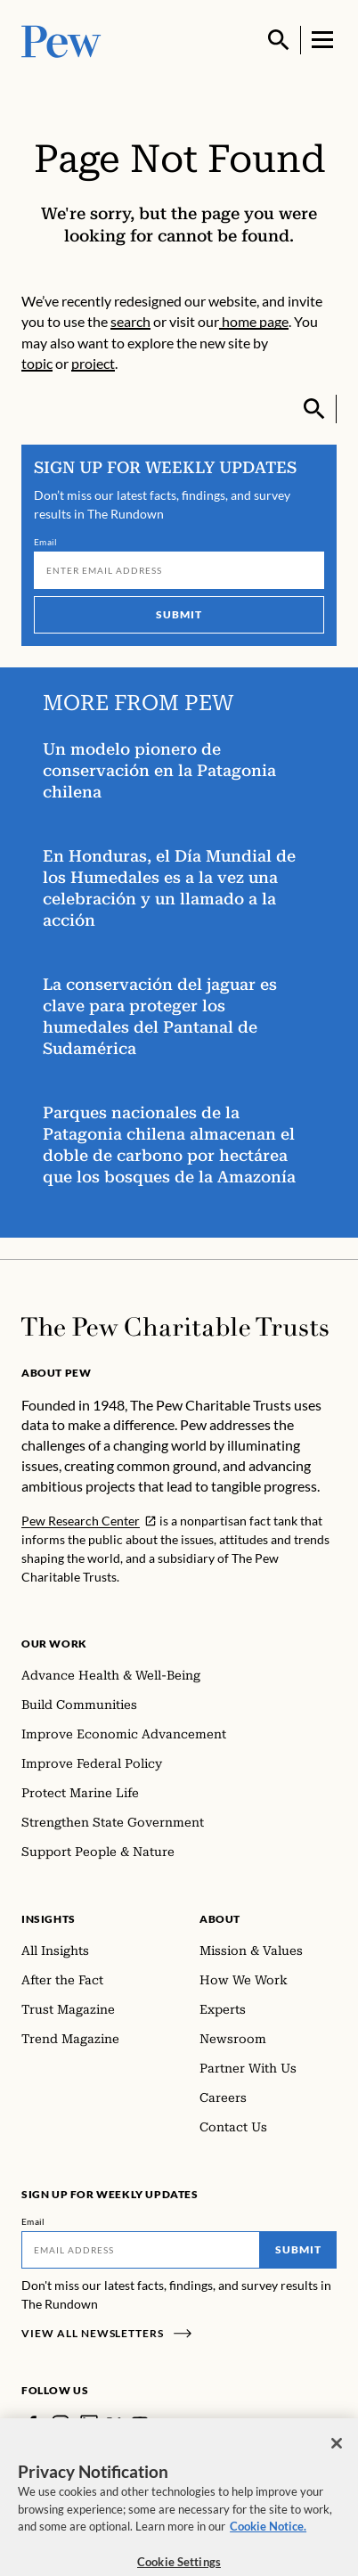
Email (46, 541)
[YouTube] (140, 2423)
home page (254, 321)
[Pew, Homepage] (61, 39)
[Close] (336, 2454)
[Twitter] (114, 2424)
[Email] (179, 570)
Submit (179, 614)
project (93, 363)
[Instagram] (60, 2423)
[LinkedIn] (89, 2423)
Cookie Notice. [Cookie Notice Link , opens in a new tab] (268, 2538)
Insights (48, 1919)
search (130, 321)
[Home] (175, 1327)
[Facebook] (32, 2423)
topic (37, 363)
